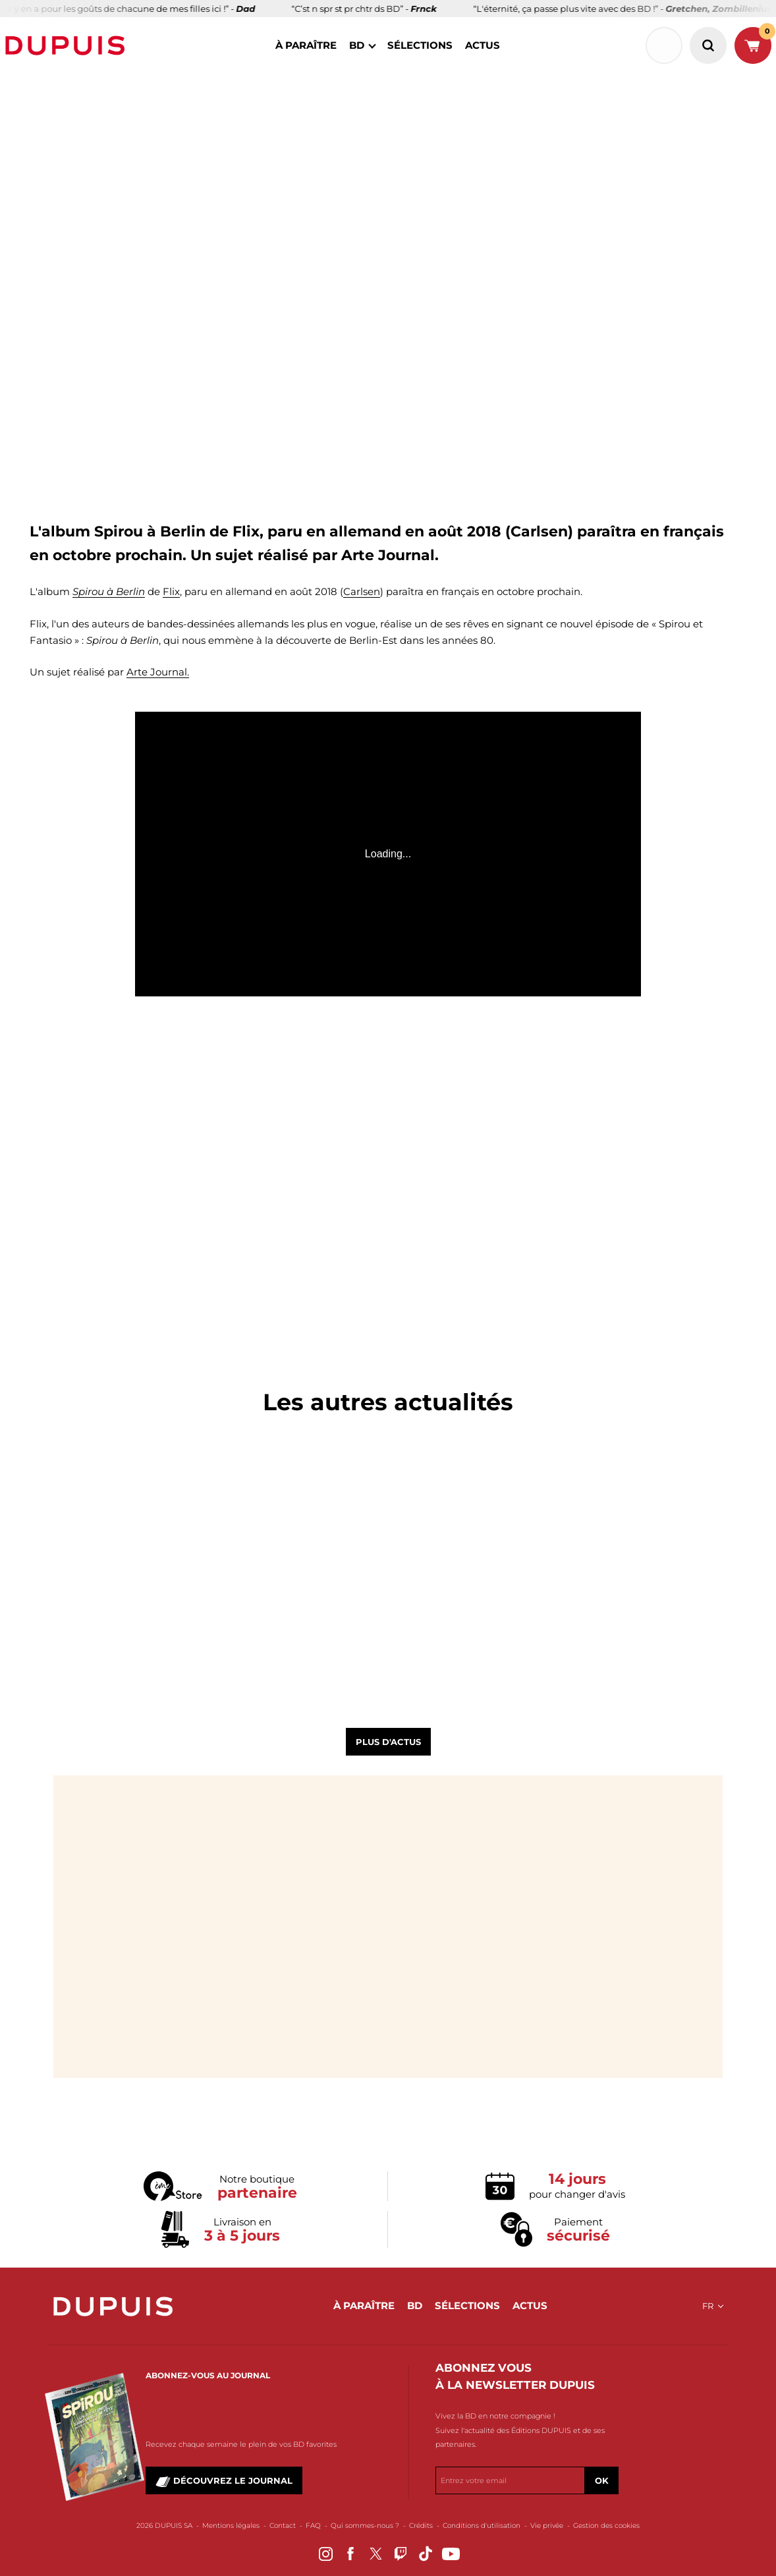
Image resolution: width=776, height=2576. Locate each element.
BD (356, 45)
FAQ (313, 2525)
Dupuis (67, 45)
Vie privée (546, 2525)
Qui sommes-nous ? (365, 2525)
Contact (282, 2525)
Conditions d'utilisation (481, 2525)
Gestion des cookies (606, 2525)
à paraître (306, 45)
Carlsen (361, 591)
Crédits (421, 2525)
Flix (171, 591)
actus (482, 45)
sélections (420, 45)
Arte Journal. (157, 672)
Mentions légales (231, 2525)
